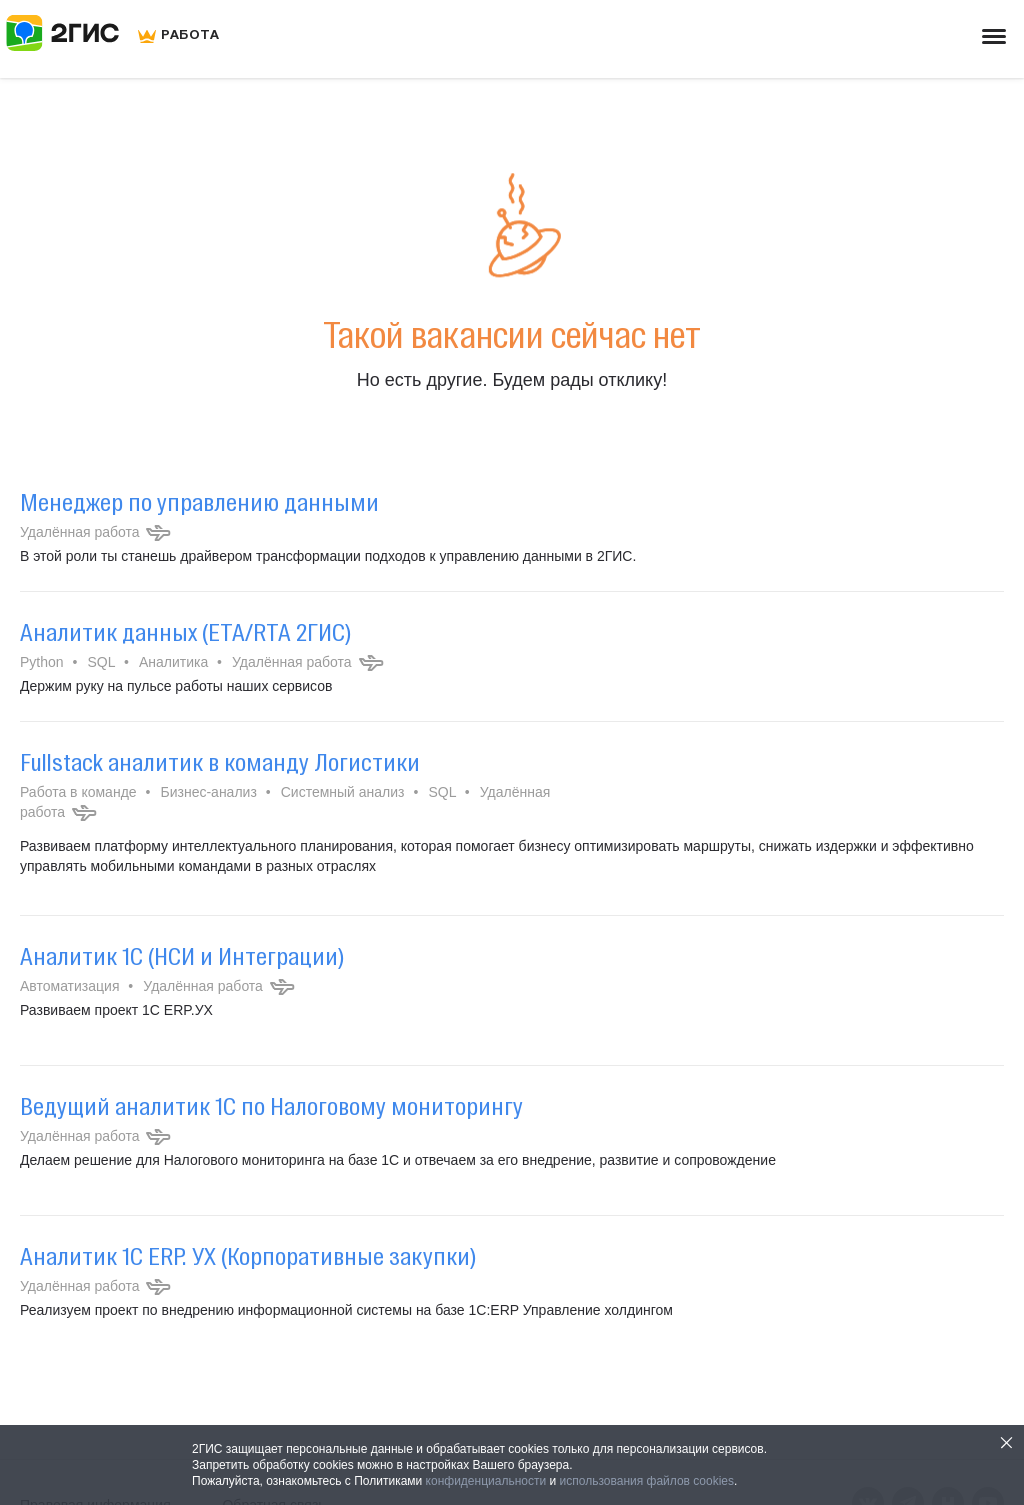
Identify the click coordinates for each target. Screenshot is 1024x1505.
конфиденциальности (486, 1481)
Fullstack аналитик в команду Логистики (220, 762)
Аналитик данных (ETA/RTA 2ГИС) (185, 632)
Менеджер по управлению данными (199, 502)
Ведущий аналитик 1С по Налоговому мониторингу (271, 1106)
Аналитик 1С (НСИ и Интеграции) (182, 956)
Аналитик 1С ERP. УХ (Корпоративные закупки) (248, 1256)
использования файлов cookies (647, 1481)
